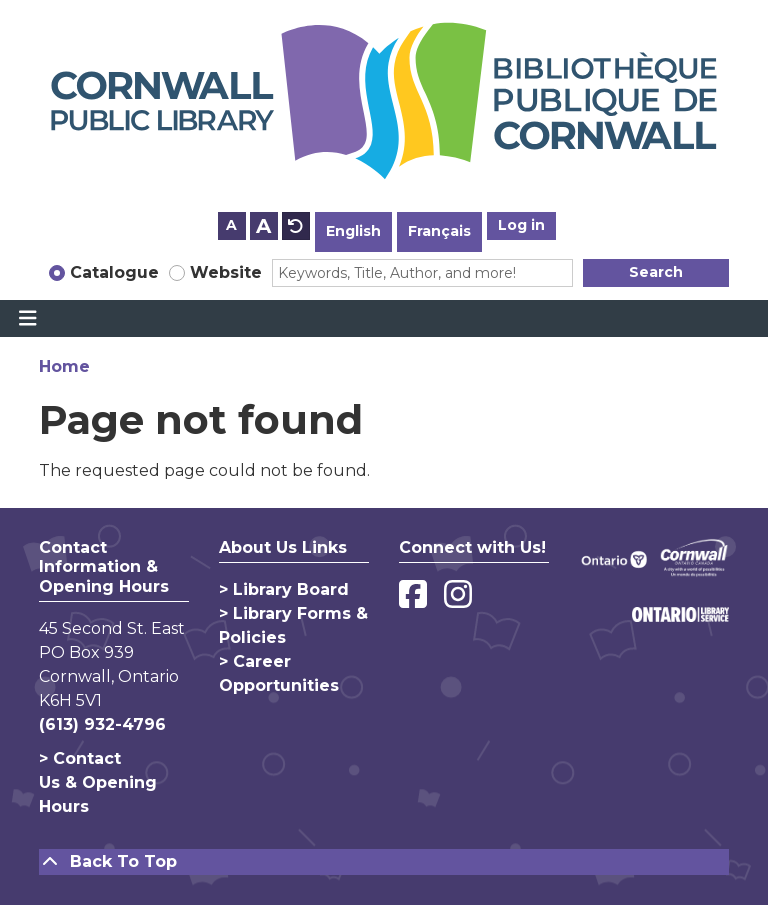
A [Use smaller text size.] (231, 225)
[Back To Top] (384, 862)
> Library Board (284, 589)
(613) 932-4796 (102, 724)
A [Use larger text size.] (263, 226)
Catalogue (114, 272)
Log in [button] (521, 225)
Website (226, 272)
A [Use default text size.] (296, 226)
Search (656, 272)
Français (439, 231)
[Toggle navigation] (27, 319)
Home (64, 366)
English (353, 231)
